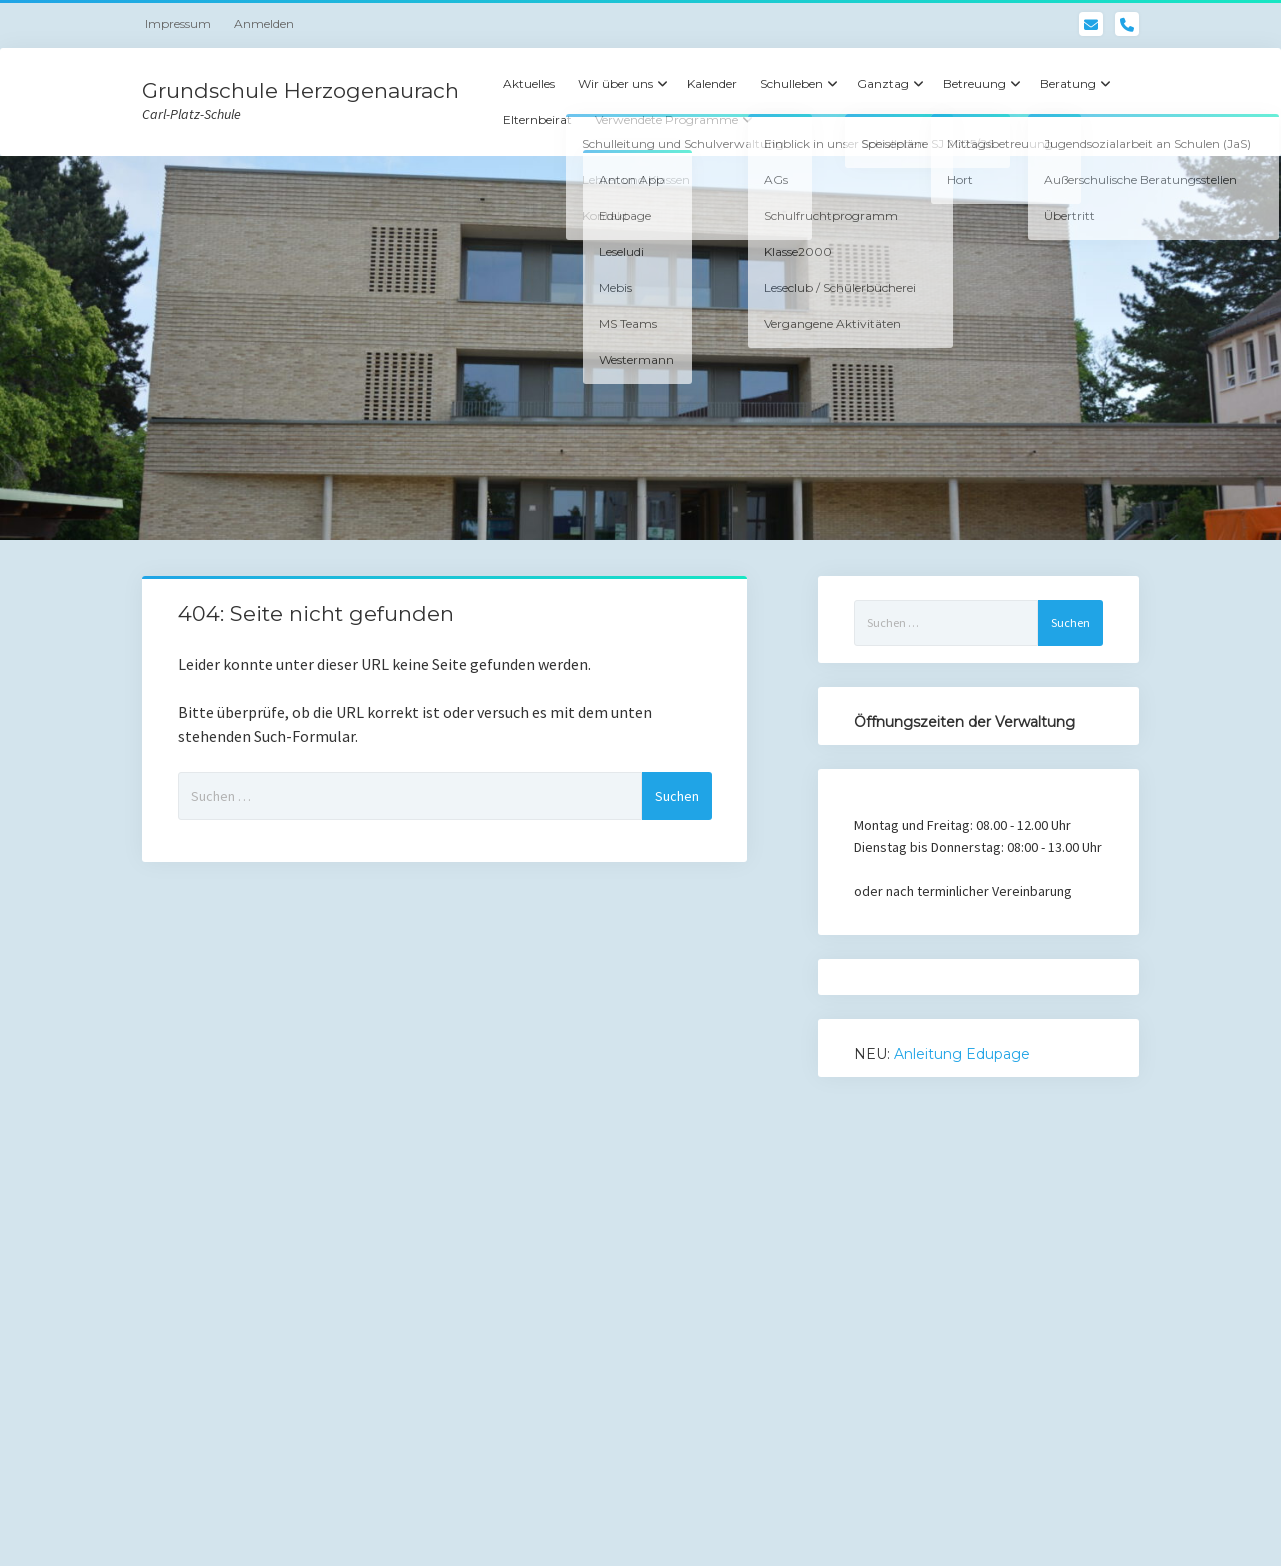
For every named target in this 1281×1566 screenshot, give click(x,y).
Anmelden (264, 23)
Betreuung (974, 83)
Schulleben (791, 83)
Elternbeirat (537, 119)
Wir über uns (615, 83)
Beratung (1068, 83)
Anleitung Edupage (962, 1054)
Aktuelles (529, 83)
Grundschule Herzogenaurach (300, 90)
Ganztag (883, 83)
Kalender (712, 83)
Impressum (178, 23)
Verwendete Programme (666, 119)
